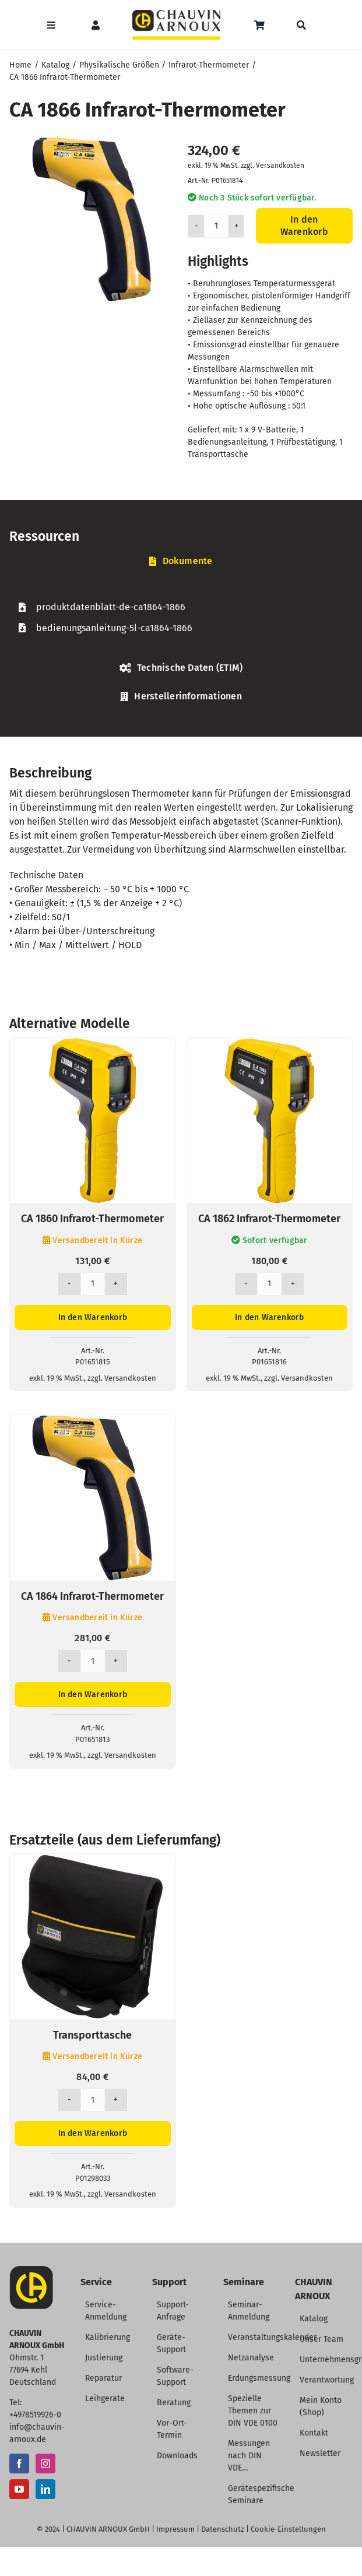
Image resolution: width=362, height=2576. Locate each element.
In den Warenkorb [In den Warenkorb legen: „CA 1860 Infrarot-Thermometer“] (92, 1317)
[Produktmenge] (216, 226)
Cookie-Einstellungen (288, 2529)
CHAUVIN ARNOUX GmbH (108, 2529)
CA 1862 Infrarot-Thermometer (269, 1218)
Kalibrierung (107, 2337)
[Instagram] (45, 2463)
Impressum (175, 2529)
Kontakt (314, 2433)
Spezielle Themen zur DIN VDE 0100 (252, 2411)
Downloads (177, 2456)
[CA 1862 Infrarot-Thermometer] (270, 1044)
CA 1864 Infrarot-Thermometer (92, 1596)
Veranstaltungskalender (272, 2337)
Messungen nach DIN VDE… (249, 2455)
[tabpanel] (181, 617)
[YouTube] (19, 2489)
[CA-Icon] (31, 2270)
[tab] (181, 561)
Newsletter (320, 2453)
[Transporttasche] (92, 1860)
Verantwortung (327, 2380)
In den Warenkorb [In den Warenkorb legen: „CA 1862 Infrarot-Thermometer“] (269, 1317)
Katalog (314, 2319)
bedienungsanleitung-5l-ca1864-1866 (114, 628)
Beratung (174, 2403)
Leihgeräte (105, 2398)
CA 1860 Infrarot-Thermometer (92, 1218)
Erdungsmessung (259, 2378)
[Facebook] (19, 2463)
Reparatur (103, 2378)
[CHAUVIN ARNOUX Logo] (176, 14)
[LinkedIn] (45, 2489)
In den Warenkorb (304, 225)
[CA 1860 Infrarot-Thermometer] (92, 1044)
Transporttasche (92, 2035)
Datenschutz (222, 2529)
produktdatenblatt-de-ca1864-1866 (110, 607)
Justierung (103, 2358)
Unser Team (321, 2339)
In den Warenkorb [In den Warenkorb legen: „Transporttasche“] (92, 2133)
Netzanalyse (251, 2358)
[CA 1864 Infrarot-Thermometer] (92, 1421)
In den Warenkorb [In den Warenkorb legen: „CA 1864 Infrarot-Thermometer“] (92, 1694)
